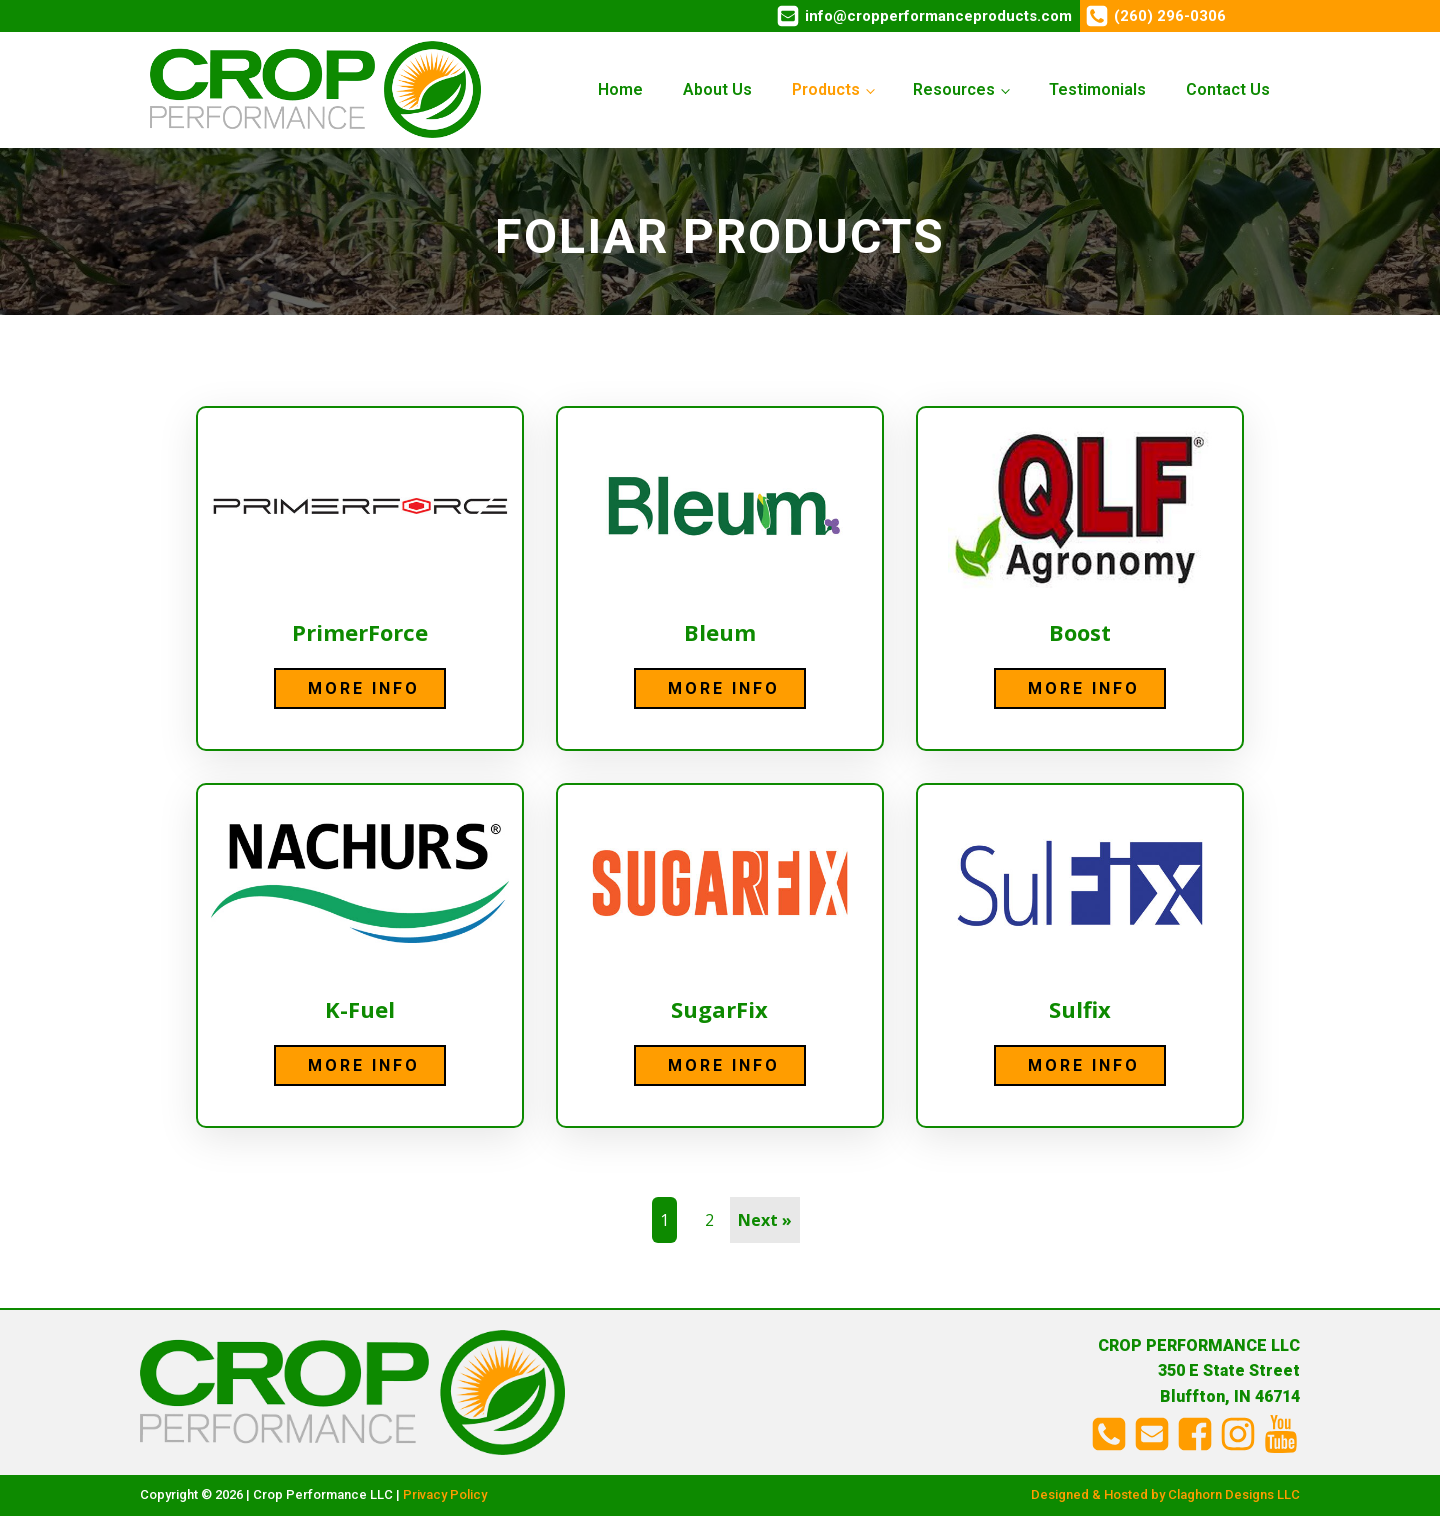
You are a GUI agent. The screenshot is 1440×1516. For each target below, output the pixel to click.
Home (620, 89)
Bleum (720, 632)
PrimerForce (360, 632)
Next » (765, 1220)
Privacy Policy (445, 1494)
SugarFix (719, 1009)
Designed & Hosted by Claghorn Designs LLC (1165, 1494)
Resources (954, 89)
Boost (1080, 632)
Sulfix (1080, 1009)
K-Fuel (360, 1009)
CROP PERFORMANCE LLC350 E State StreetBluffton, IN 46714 (1199, 1371)
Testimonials (1097, 89)
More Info (364, 688)
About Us (717, 89)
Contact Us (1228, 89)
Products (826, 89)
